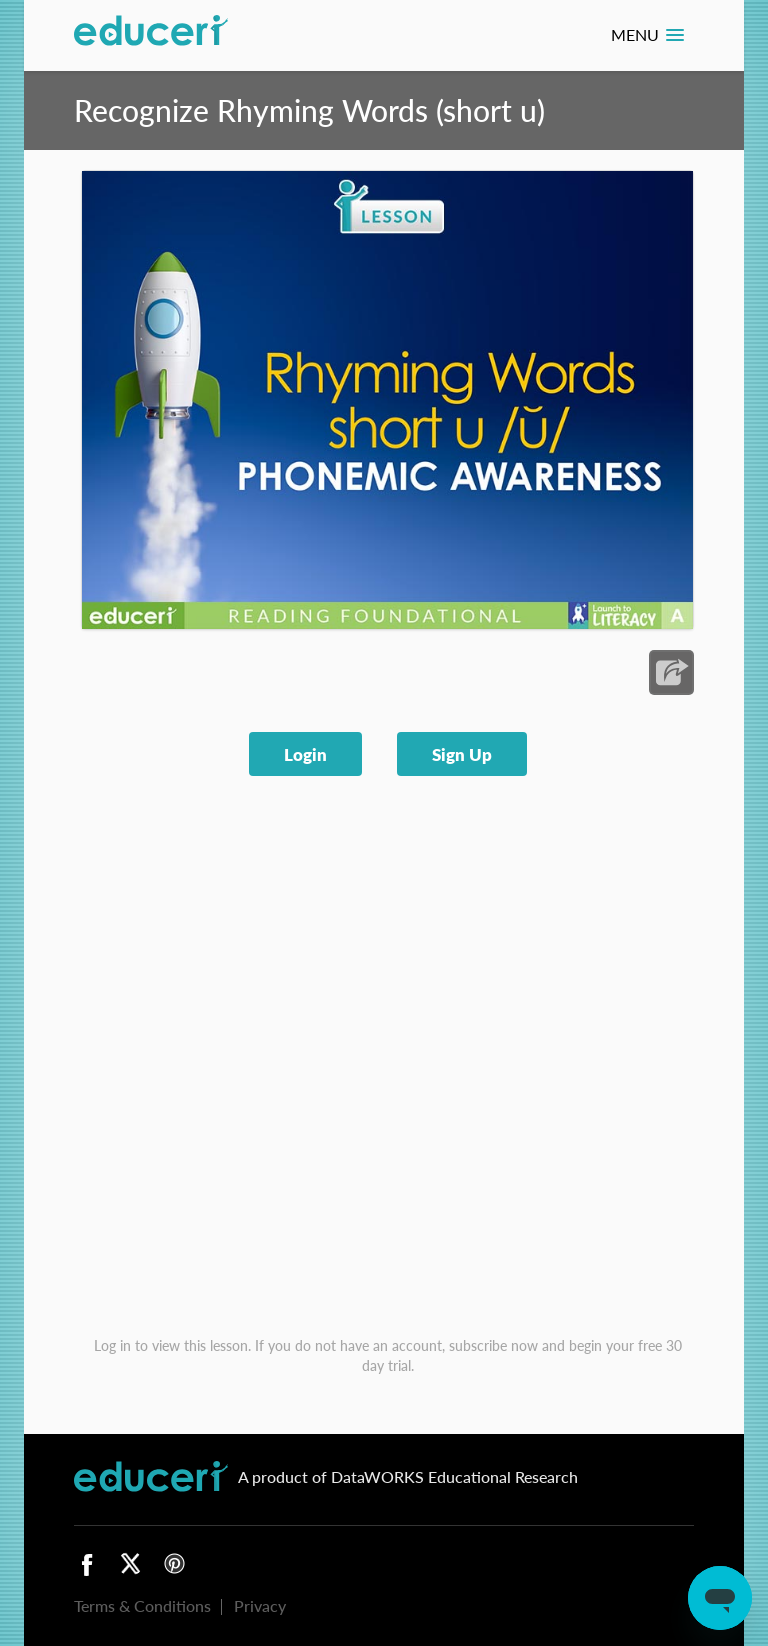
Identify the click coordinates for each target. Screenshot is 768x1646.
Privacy (260, 1605)
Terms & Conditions (142, 1605)
